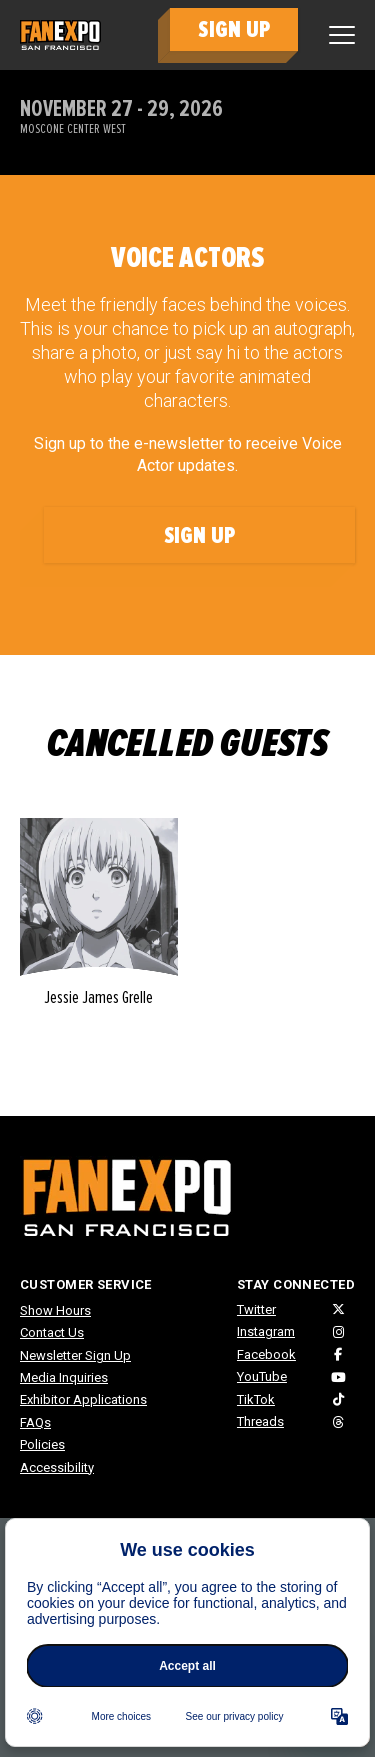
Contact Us (52, 1332)
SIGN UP (234, 29)
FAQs (35, 1422)
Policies (42, 1444)
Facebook (266, 1354)
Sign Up (200, 535)
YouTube (262, 1376)
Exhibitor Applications (83, 1399)
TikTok (256, 1399)
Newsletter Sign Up (75, 1355)
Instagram (266, 1331)
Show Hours (55, 1310)
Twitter (256, 1309)
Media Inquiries (64, 1377)
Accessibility (57, 1467)
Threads (260, 1421)
